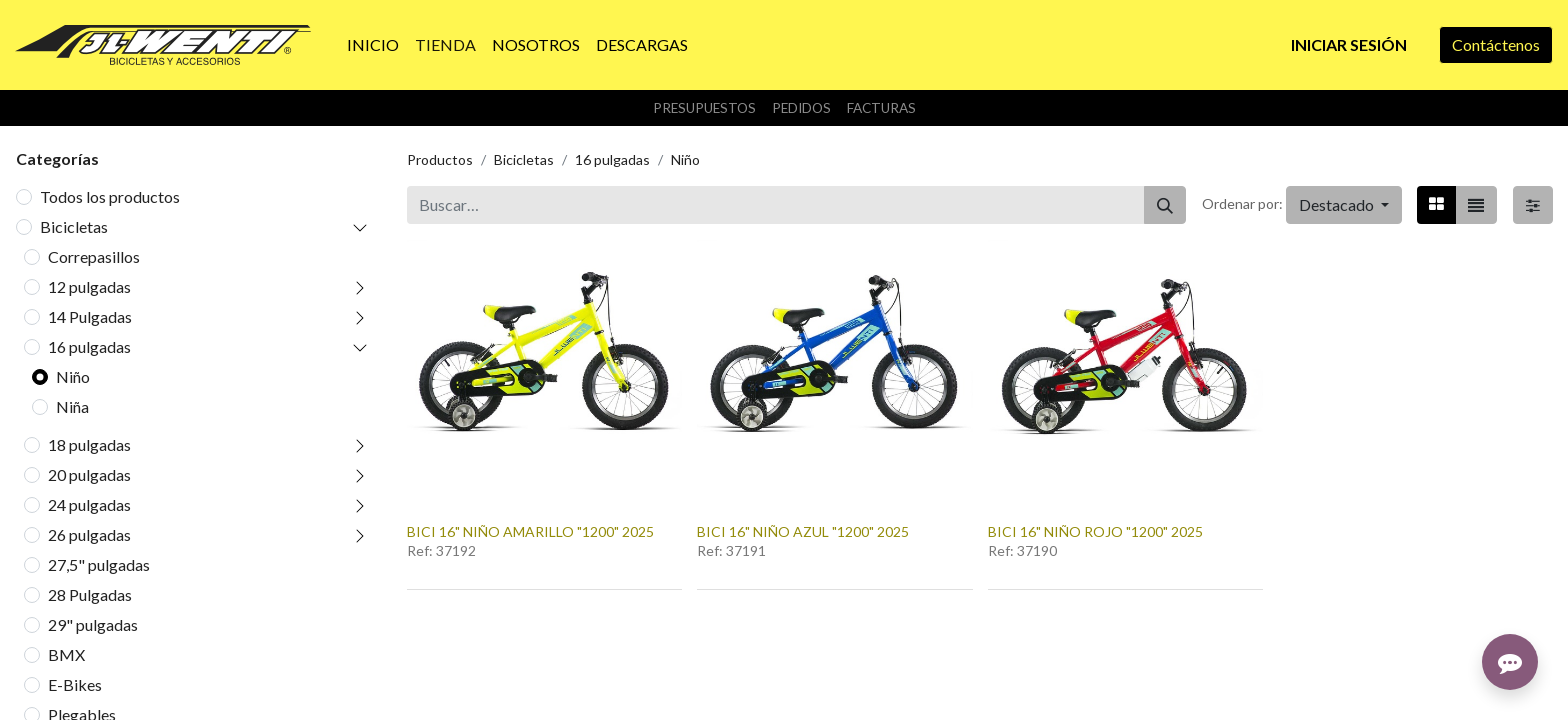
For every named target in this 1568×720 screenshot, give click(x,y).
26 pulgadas (89, 534)
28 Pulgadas (90, 594)
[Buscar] (1165, 205)
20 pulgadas (89, 474)
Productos (440, 159)
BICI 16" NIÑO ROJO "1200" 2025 (1095, 531)
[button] (1344, 205)
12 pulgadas (89, 286)
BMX (66, 654)
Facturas (881, 108)
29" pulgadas (93, 624)
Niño (73, 376)
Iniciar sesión (1349, 44)
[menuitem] (373, 45)
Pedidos (801, 108)
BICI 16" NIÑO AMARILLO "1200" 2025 (530, 531)
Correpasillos (94, 256)
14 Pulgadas (90, 316)
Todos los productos (110, 196)
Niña (72, 406)
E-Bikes (75, 684)
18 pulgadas (89, 444)
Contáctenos (1496, 44)
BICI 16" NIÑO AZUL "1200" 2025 (803, 531)
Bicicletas (74, 226)
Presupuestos (704, 108)
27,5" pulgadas (99, 564)
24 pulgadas (89, 504)
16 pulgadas (89, 346)
